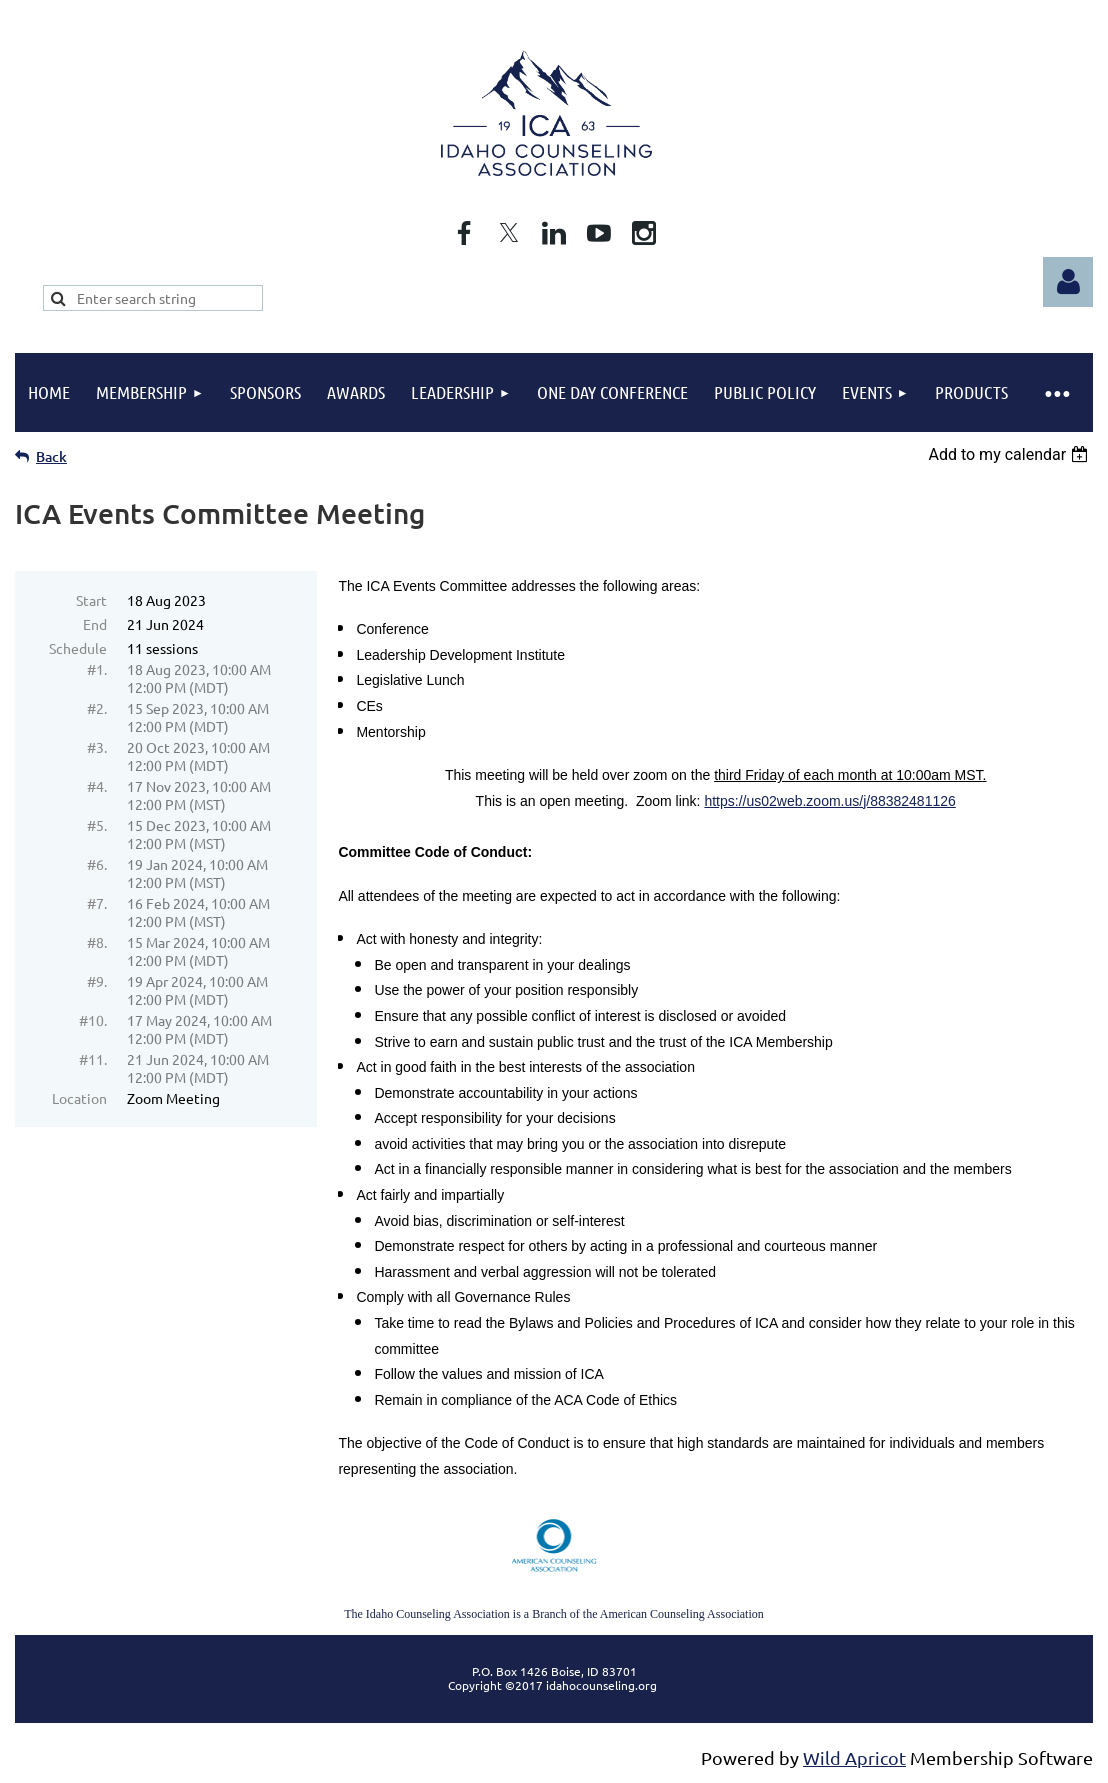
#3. (97, 747)
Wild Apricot (854, 1757)
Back (51, 456)
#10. (93, 1020)
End (95, 624)
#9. (97, 981)
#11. (93, 1059)
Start (91, 600)
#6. (97, 864)
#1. (97, 669)
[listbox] (1010, 454)
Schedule (78, 648)
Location (79, 1098)
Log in (1068, 282)
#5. (97, 825)
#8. (97, 942)
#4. (97, 786)
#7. (97, 903)
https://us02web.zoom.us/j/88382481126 (829, 801)
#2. (97, 708)
